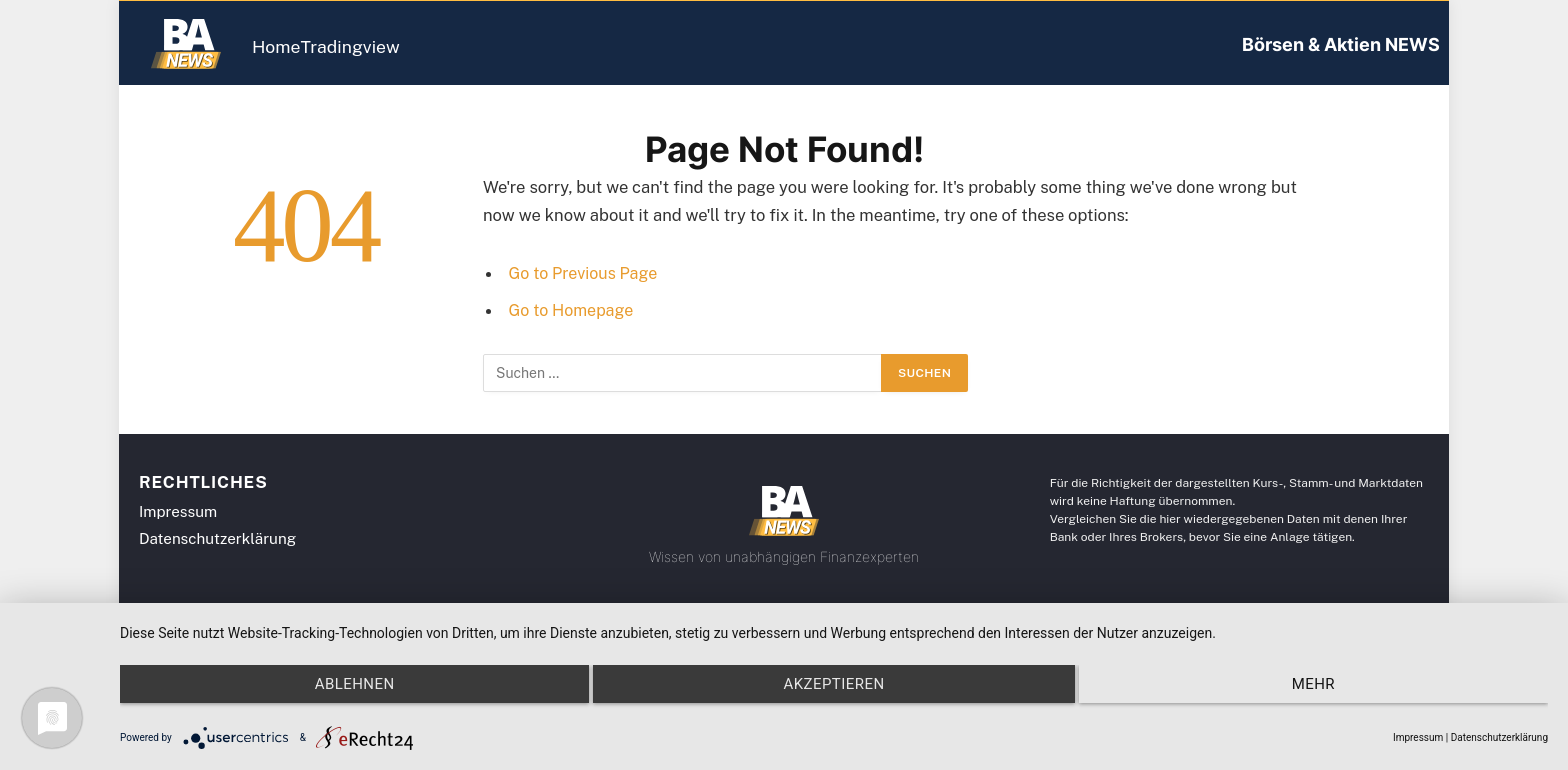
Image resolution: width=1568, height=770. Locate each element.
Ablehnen (333, 699)
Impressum (1418, 737)
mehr (1334, 699)
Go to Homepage (573, 310)
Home (291, 46)
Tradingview (395, 46)
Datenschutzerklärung (1499, 737)
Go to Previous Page (586, 273)
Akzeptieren (833, 699)
